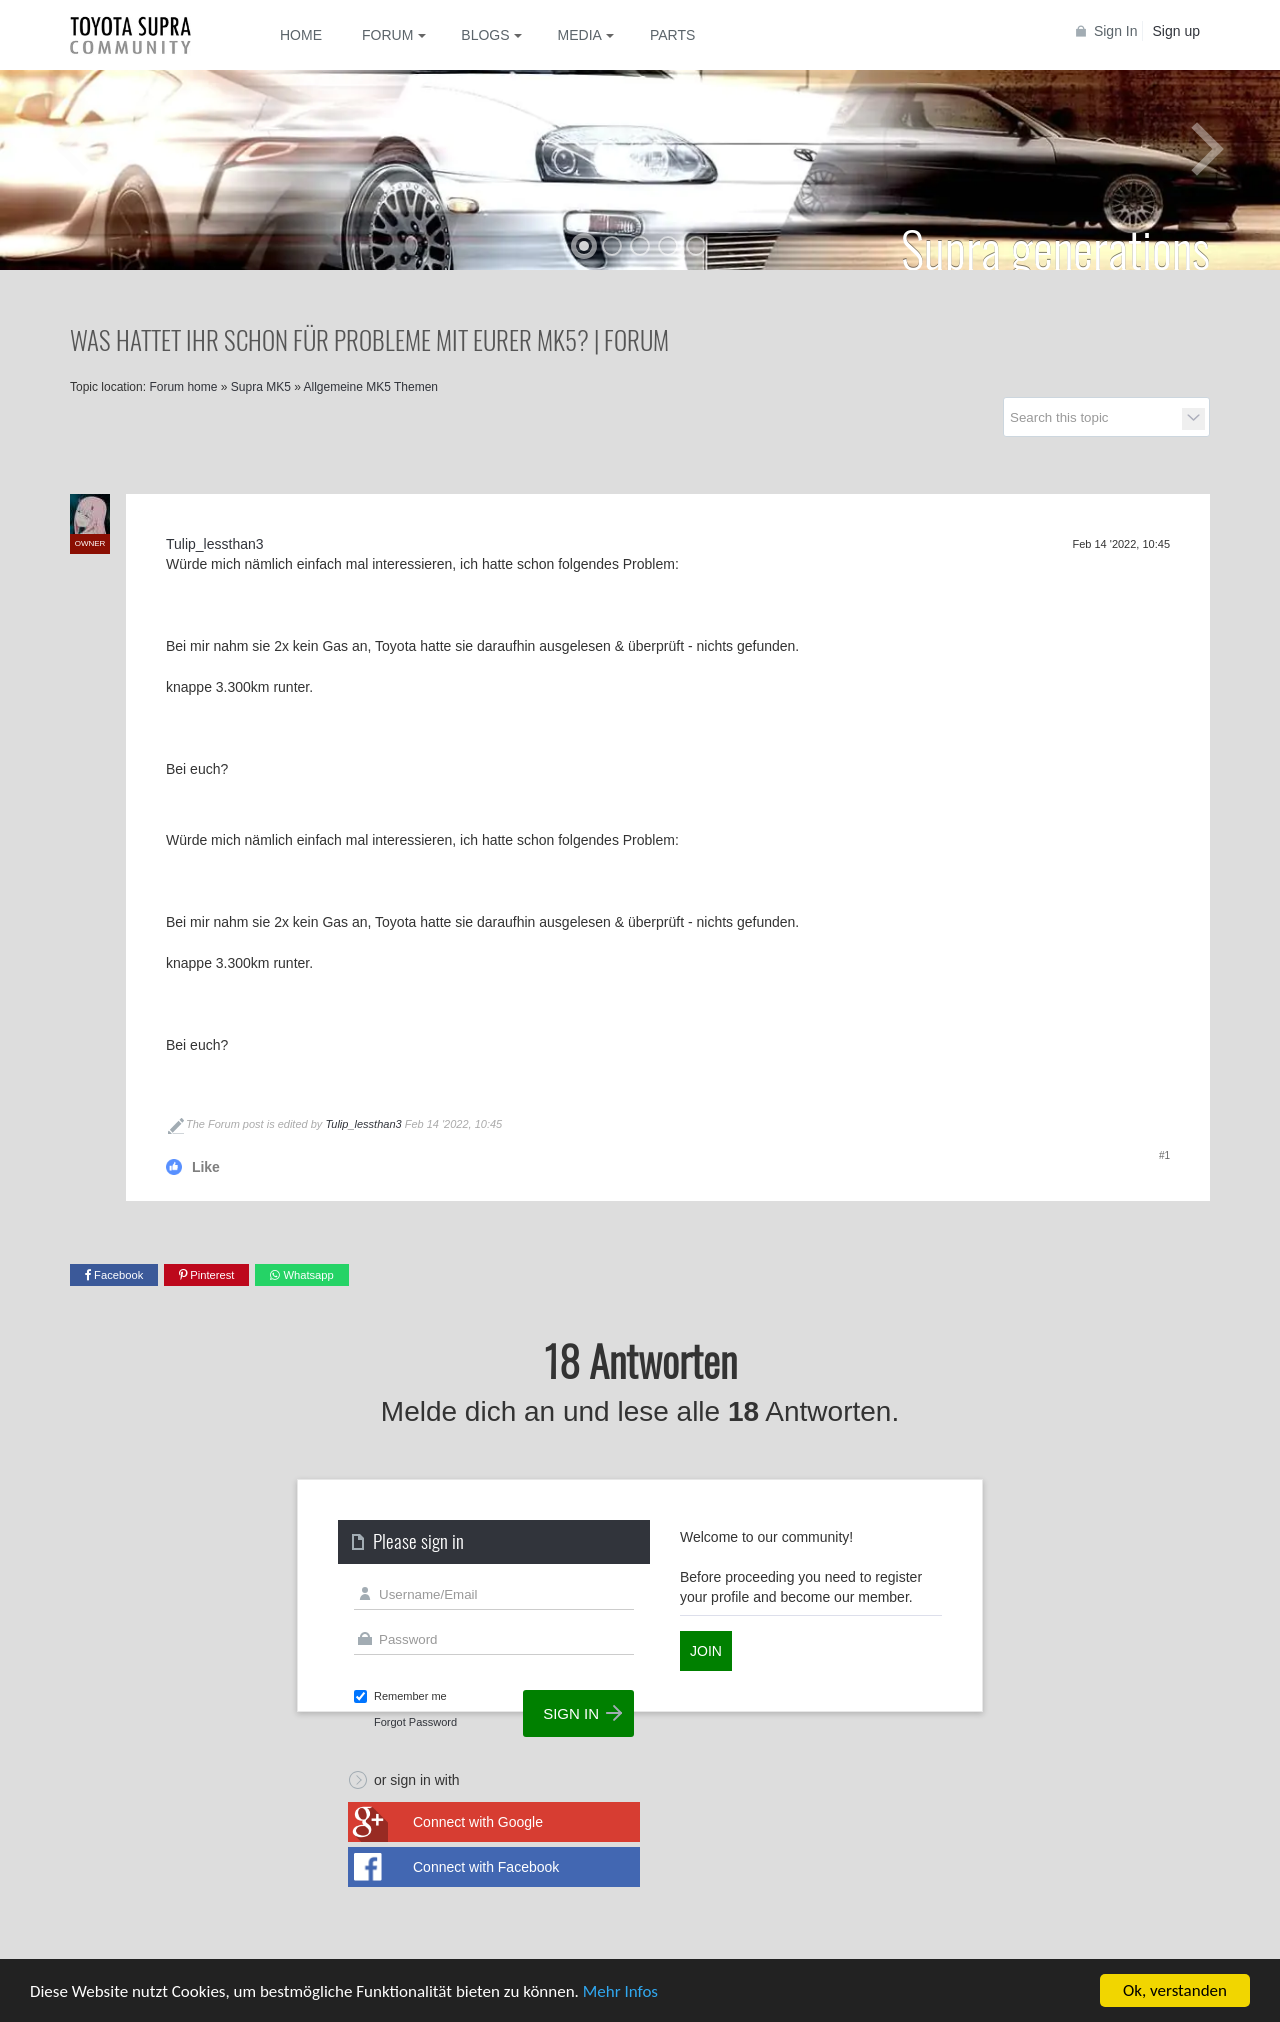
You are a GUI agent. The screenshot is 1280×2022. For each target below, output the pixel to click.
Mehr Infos (620, 1992)
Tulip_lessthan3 (363, 1124)
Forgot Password (415, 1722)
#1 (1164, 1155)
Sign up (1176, 31)
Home (301, 35)
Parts (672, 35)
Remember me (410, 1696)
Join (706, 1651)
